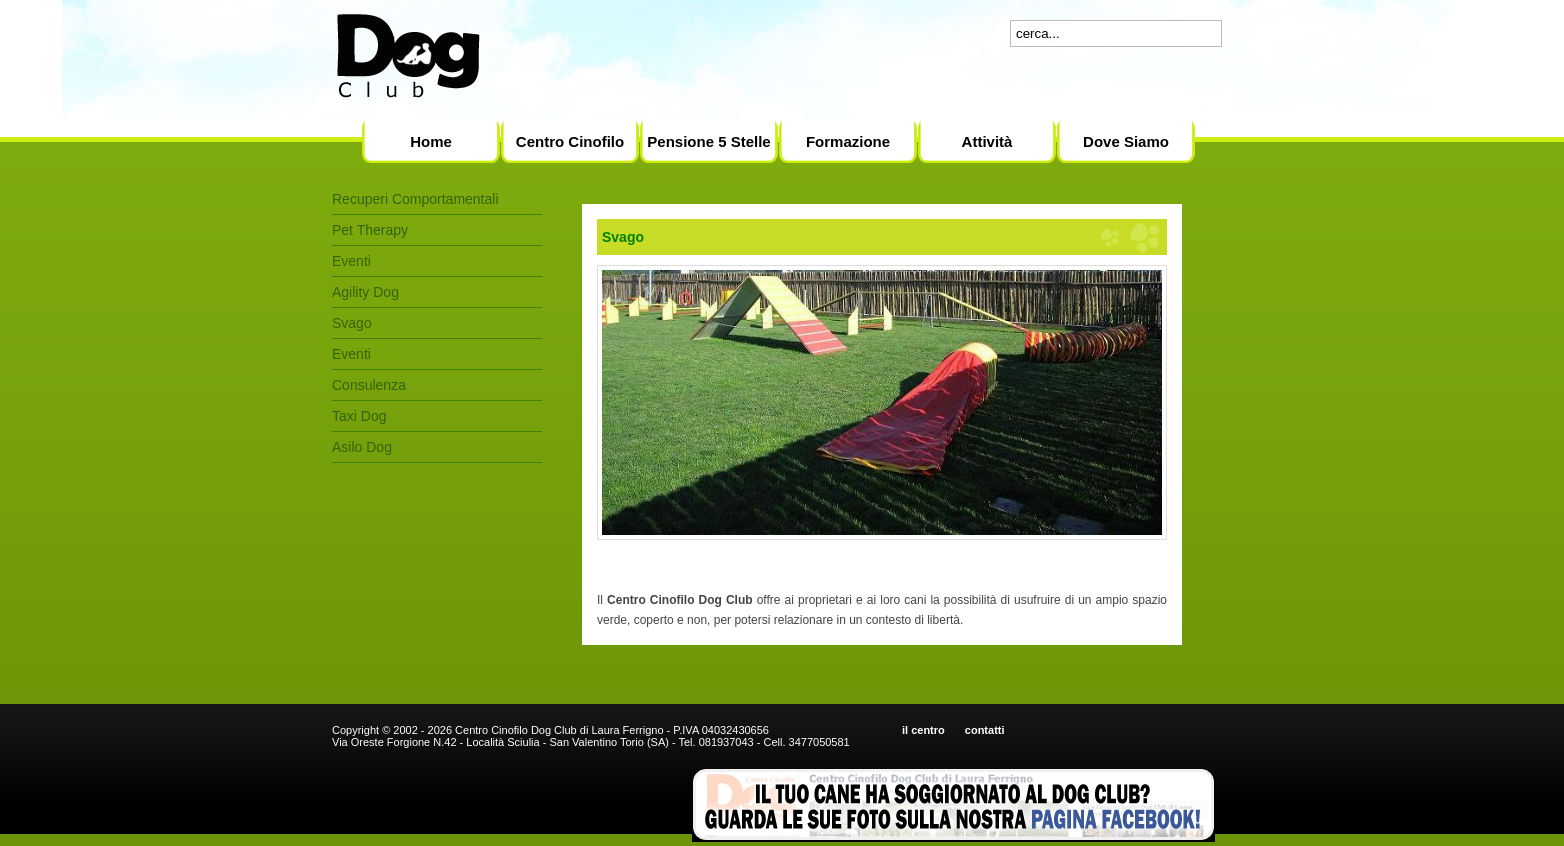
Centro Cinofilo (570, 141)
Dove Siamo (1126, 141)
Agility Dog (365, 292)
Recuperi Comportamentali (415, 199)
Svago (352, 323)
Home (431, 141)
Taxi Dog (359, 416)
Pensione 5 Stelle (708, 141)
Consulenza (369, 385)
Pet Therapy (370, 230)
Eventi (351, 261)
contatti (985, 730)
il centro (923, 730)
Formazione (848, 141)
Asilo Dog (362, 447)
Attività (987, 141)
